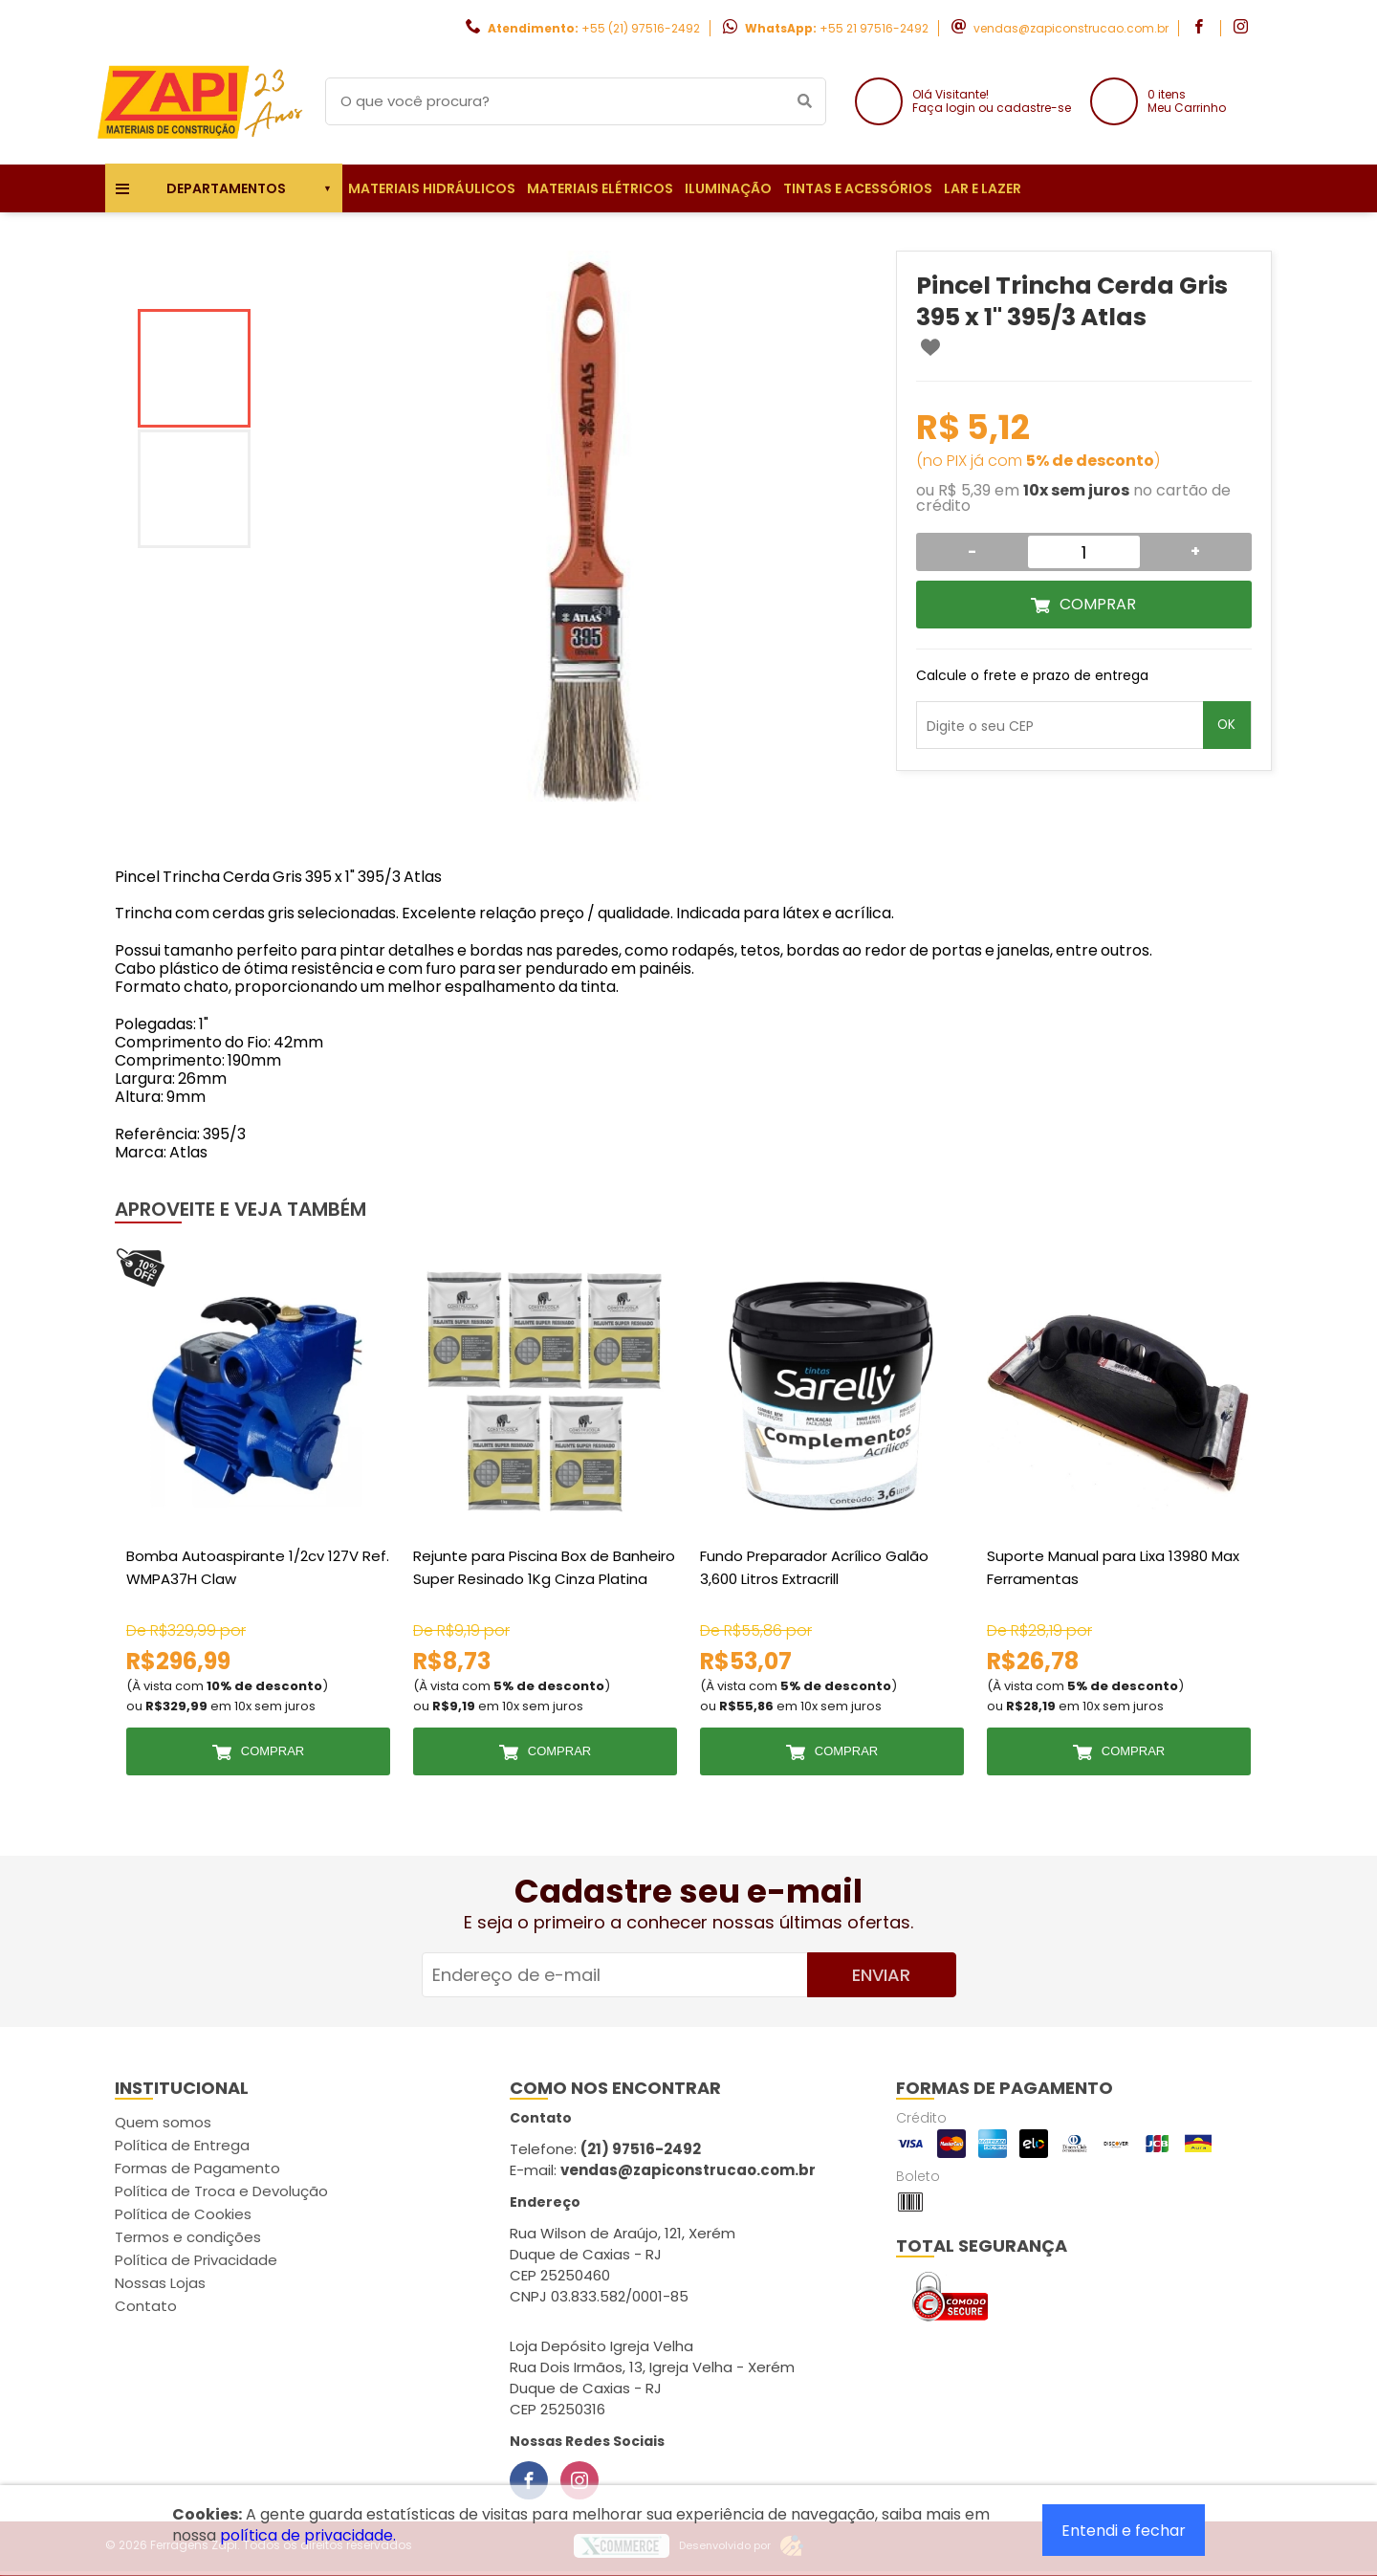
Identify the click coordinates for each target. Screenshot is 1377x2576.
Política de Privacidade (196, 2260)
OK (1226, 725)
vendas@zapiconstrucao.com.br (1071, 28)
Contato (146, 2306)
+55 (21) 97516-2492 (640, 28)
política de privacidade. (308, 2535)
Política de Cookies (183, 2214)
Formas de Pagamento (197, 2168)
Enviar (881, 1975)
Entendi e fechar (1123, 2531)
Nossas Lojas (160, 2283)
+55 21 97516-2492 (874, 28)
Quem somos (163, 2122)
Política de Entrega (182, 2145)
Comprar (1098, 604)
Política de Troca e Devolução (221, 2191)
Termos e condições (188, 2237)
